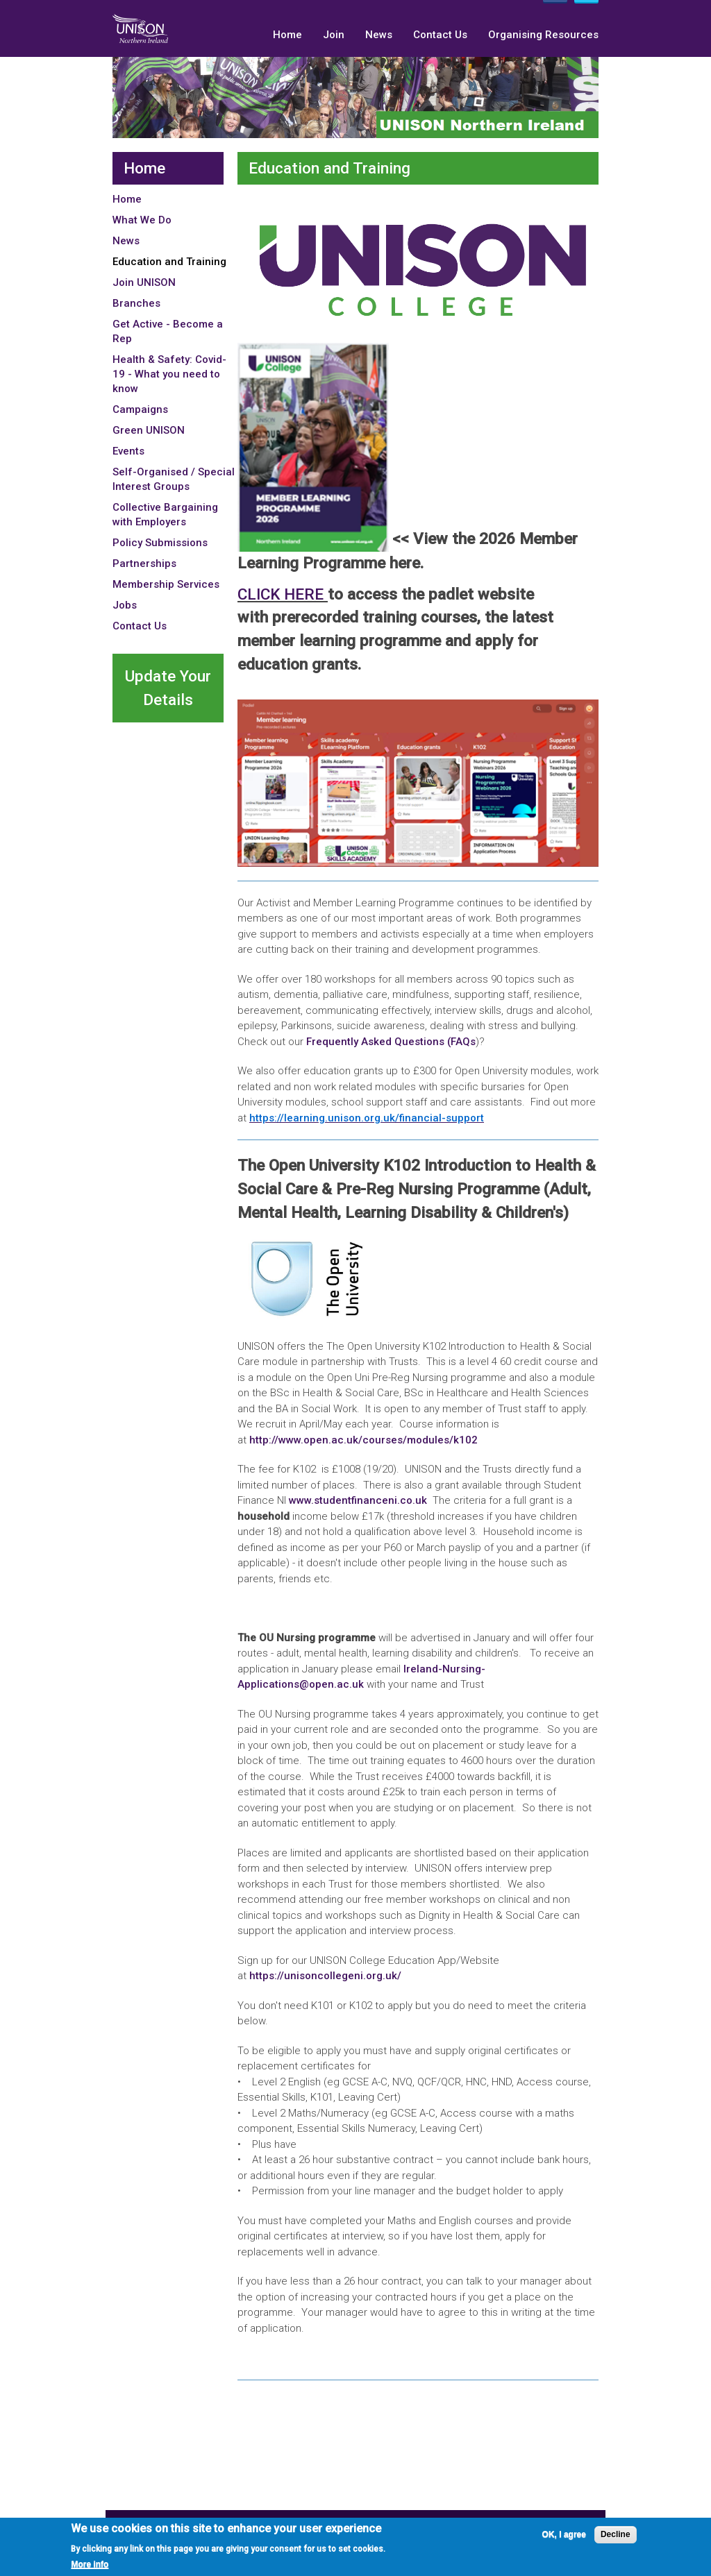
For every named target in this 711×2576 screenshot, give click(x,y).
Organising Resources (543, 35)
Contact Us (440, 35)
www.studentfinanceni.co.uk (358, 1500)
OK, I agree (564, 2536)
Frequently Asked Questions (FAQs (391, 1041)
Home (287, 35)
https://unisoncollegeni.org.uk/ (326, 1975)
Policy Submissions (160, 542)
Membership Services (165, 584)
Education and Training (169, 261)
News (378, 35)
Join (333, 35)
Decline (615, 2536)
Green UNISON (148, 430)
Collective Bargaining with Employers (165, 514)
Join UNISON (144, 282)
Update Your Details (168, 688)
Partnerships (144, 563)
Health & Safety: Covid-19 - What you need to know (169, 374)
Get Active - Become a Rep (167, 331)
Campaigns (140, 409)
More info (89, 2565)
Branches (136, 303)
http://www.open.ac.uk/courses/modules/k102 (363, 1440)
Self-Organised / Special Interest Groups (173, 479)
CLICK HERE (282, 594)
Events (128, 451)
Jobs (124, 605)
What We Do (142, 220)
